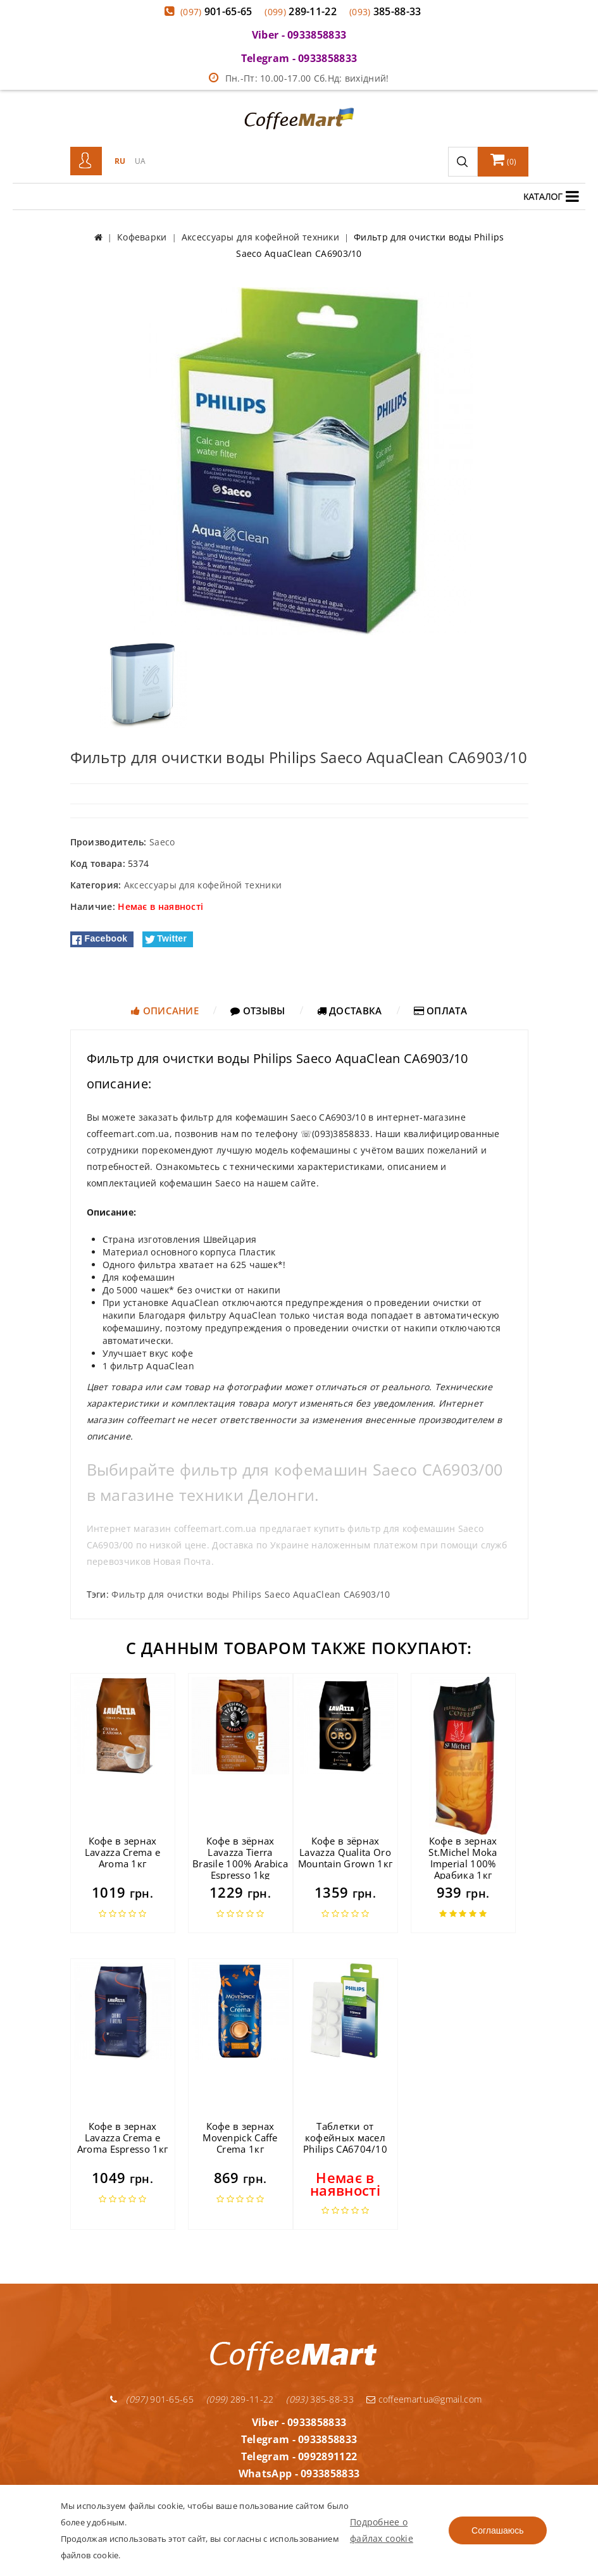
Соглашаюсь (497, 2530)
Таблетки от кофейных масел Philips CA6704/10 (345, 2137)
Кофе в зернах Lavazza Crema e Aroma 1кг (123, 1852)
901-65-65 (216, 11)
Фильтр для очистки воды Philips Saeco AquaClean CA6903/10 (250, 1594)
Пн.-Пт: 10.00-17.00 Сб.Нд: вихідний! (299, 78)
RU (120, 161)
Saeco (162, 842)
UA (140, 161)
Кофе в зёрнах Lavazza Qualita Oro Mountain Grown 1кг (345, 1852)
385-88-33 (385, 11)
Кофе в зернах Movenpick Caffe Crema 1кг (240, 2137)
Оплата (440, 1010)
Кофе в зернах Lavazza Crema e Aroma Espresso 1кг (122, 2137)
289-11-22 (301, 11)
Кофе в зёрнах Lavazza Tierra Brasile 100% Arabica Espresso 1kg (240, 1857)
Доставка (349, 1010)
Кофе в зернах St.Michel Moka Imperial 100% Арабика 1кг (462, 1857)
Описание (165, 1010)
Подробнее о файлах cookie (381, 2530)
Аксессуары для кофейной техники (203, 885)
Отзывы (257, 1010)
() (503, 159)
